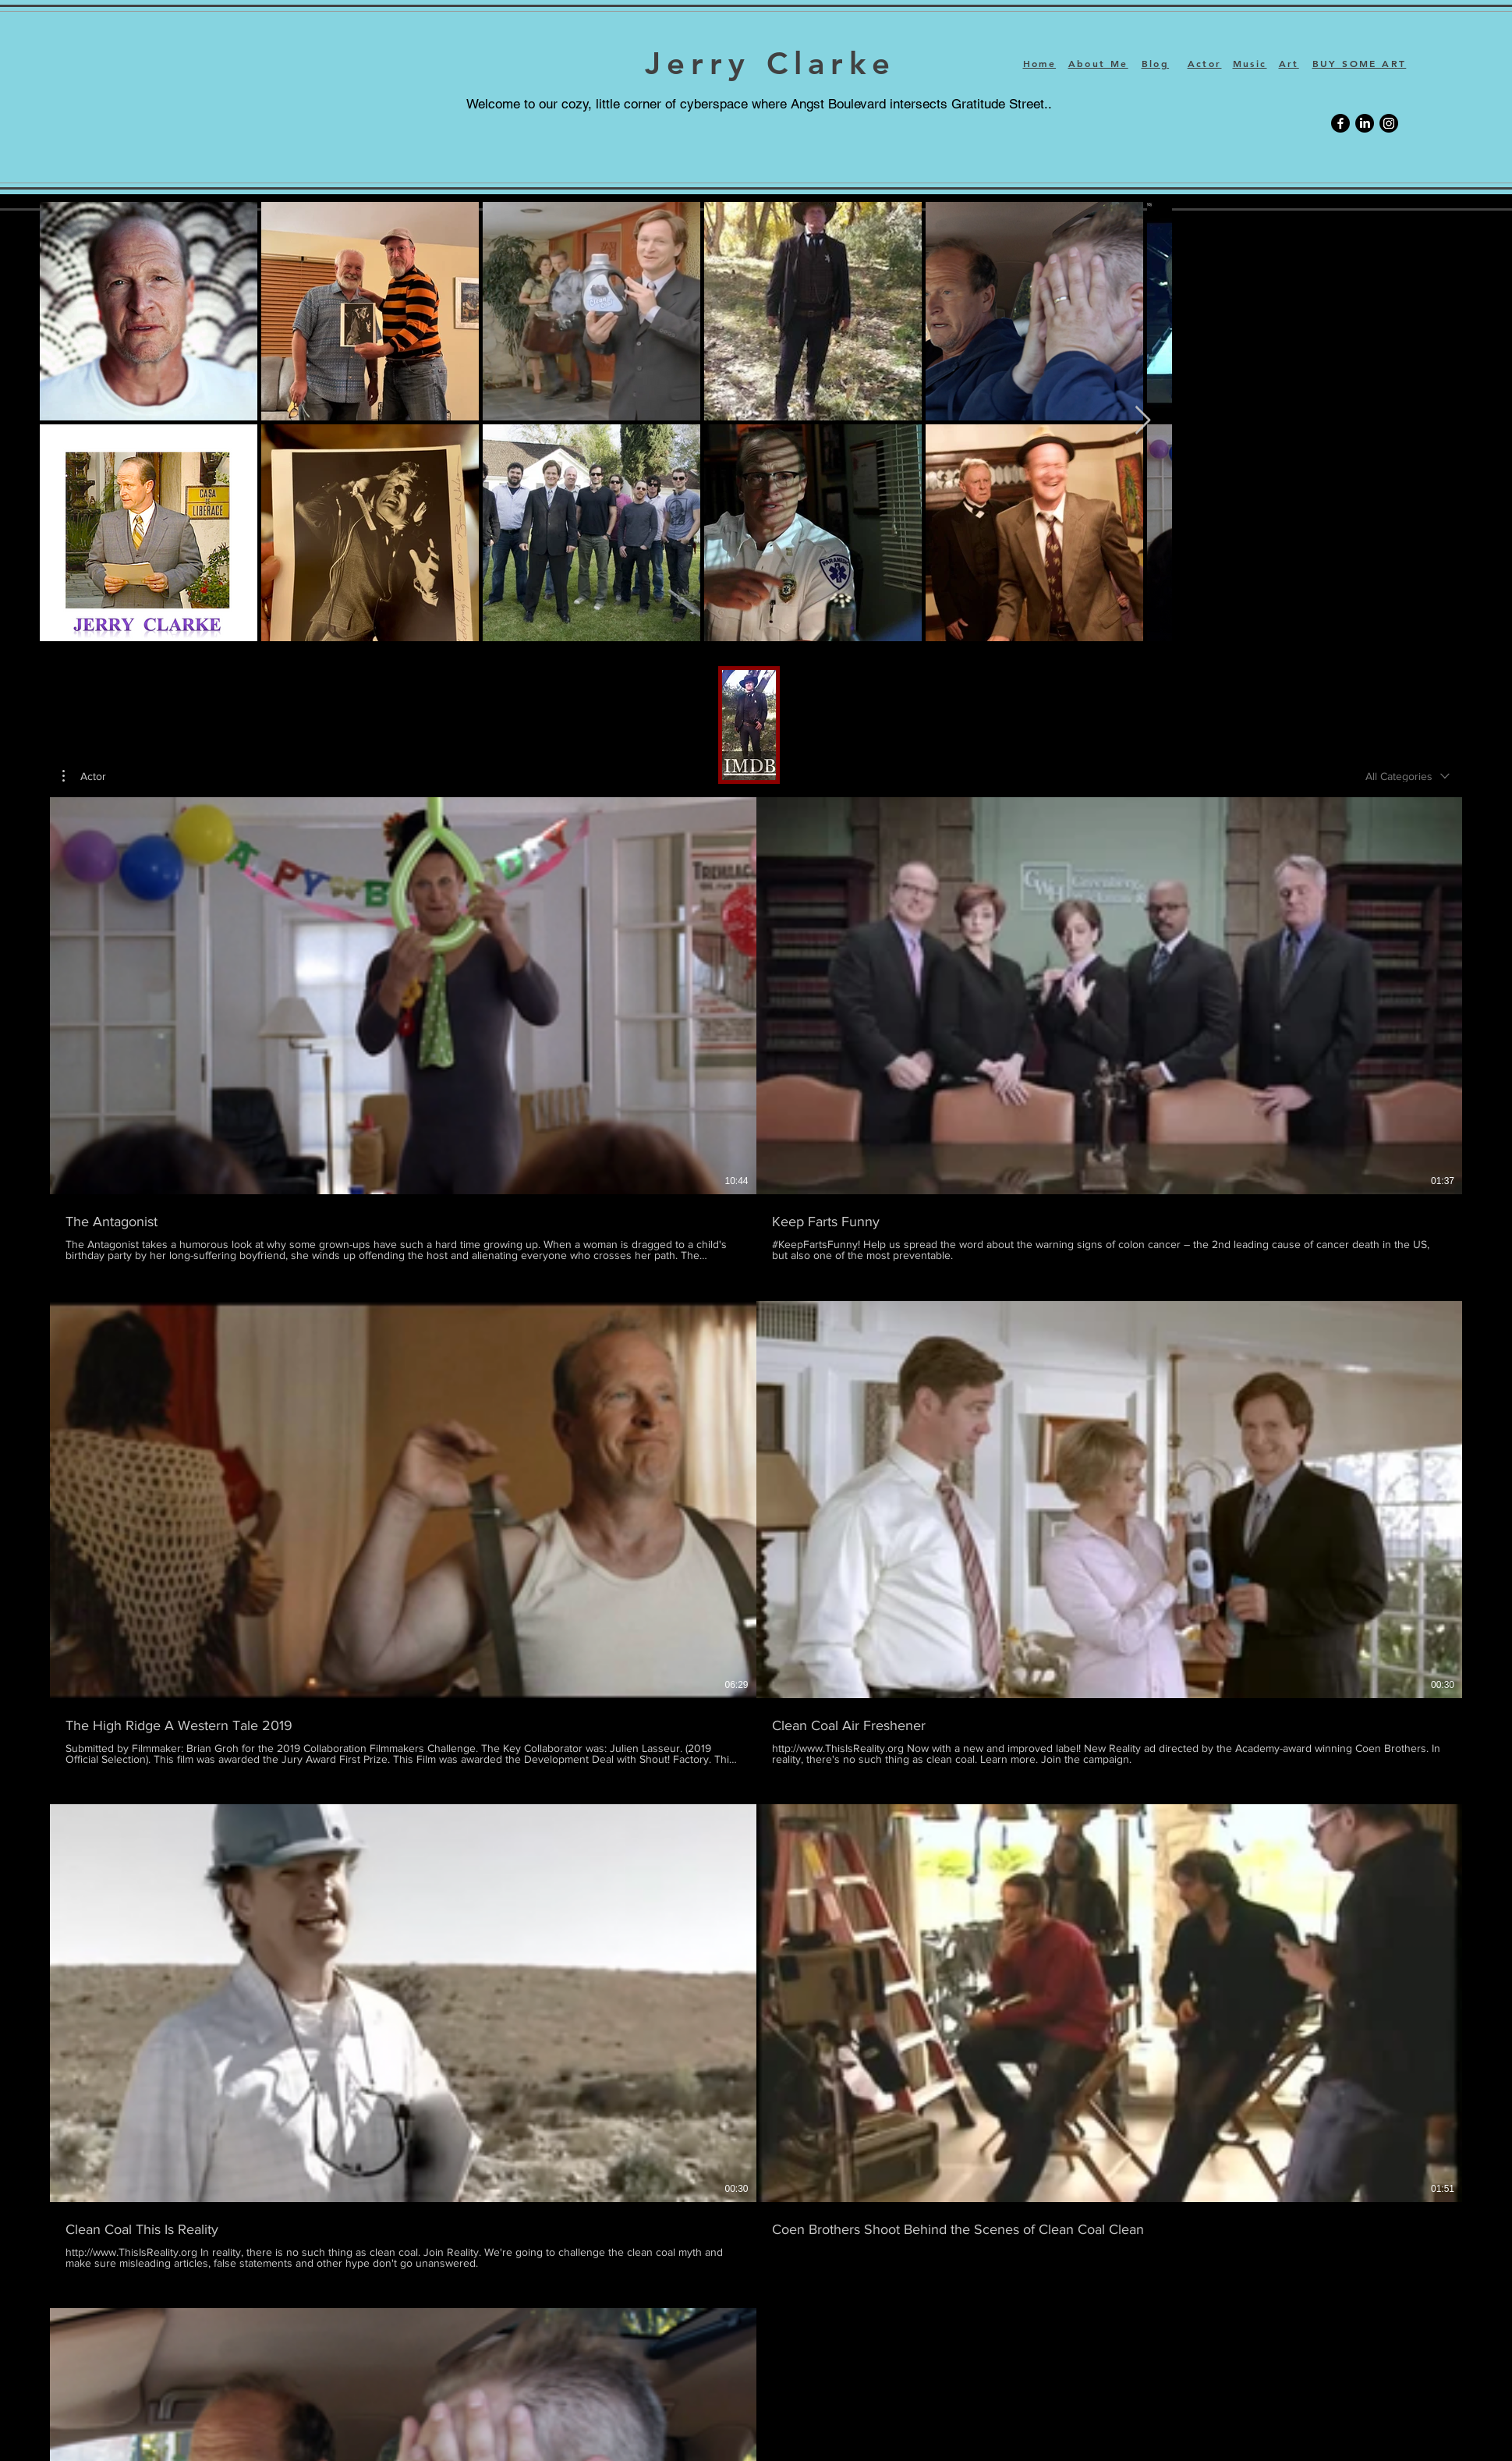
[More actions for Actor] (84, 776)
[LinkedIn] (1364, 123)
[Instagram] (1388, 123)
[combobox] (1407, 776)
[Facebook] (1340, 123)
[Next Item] (1143, 421)
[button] (84, 776)
